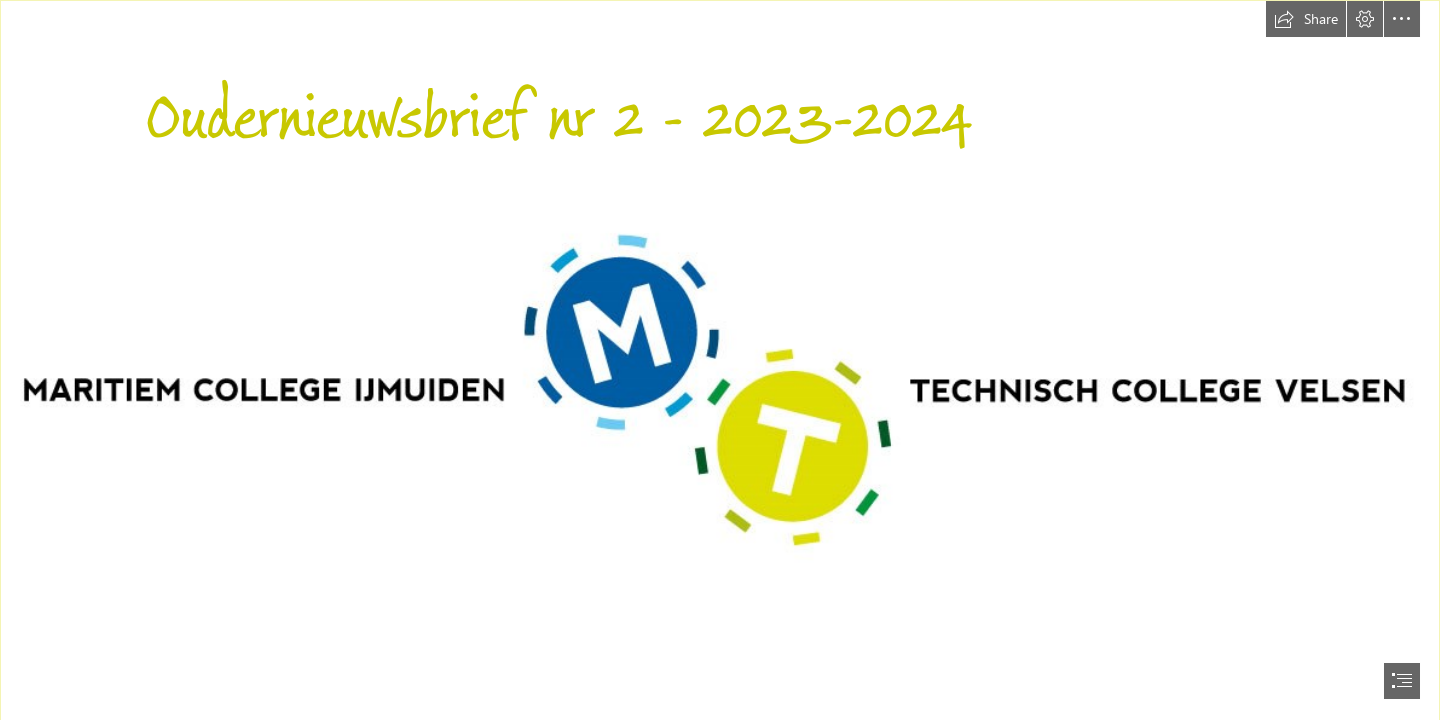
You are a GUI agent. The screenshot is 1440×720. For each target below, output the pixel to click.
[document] (720, 360)
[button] (1306, 19)
